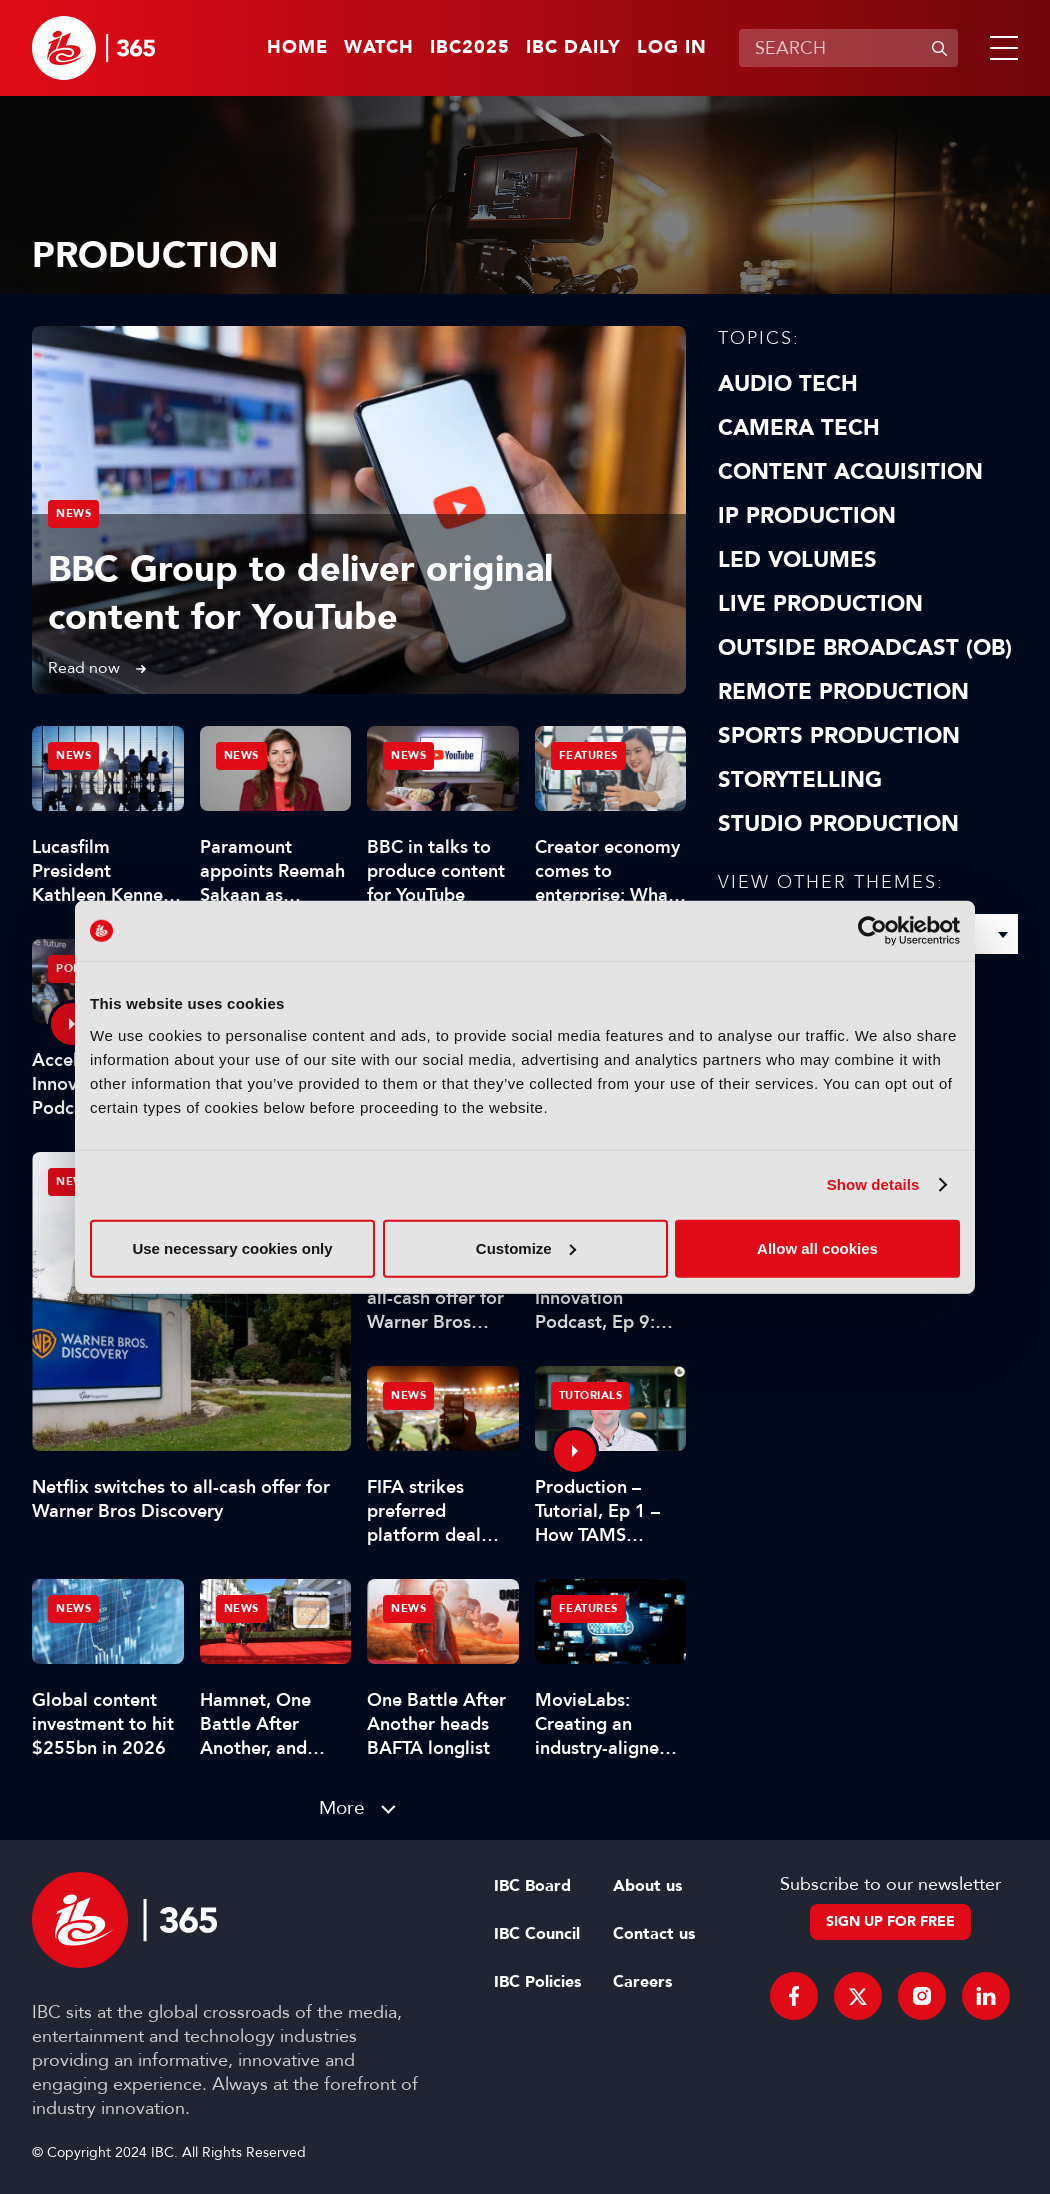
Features (588, 755)
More (342, 1807)
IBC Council (537, 1934)
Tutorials (591, 1395)
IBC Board (532, 1886)
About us (647, 1886)
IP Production (807, 516)
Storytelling (800, 780)
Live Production (820, 604)
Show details (873, 1184)
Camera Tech (799, 428)
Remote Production (843, 692)
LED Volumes (797, 560)
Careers (642, 1982)
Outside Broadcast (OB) (865, 648)
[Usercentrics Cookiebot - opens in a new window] (872, 931)
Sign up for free (890, 1921)
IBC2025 (470, 48)
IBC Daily (573, 48)
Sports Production (839, 736)
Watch (379, 48)
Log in (672, 48)
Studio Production (838, 824)
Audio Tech (788, 384)
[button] (1000, 48)
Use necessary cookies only (232, 1247)
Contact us (654, 1934)
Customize (526, 1247)
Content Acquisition (850, 472)
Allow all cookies (817, 1247)
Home (297, 48)
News (73, 513)
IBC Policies (537, 1982)
